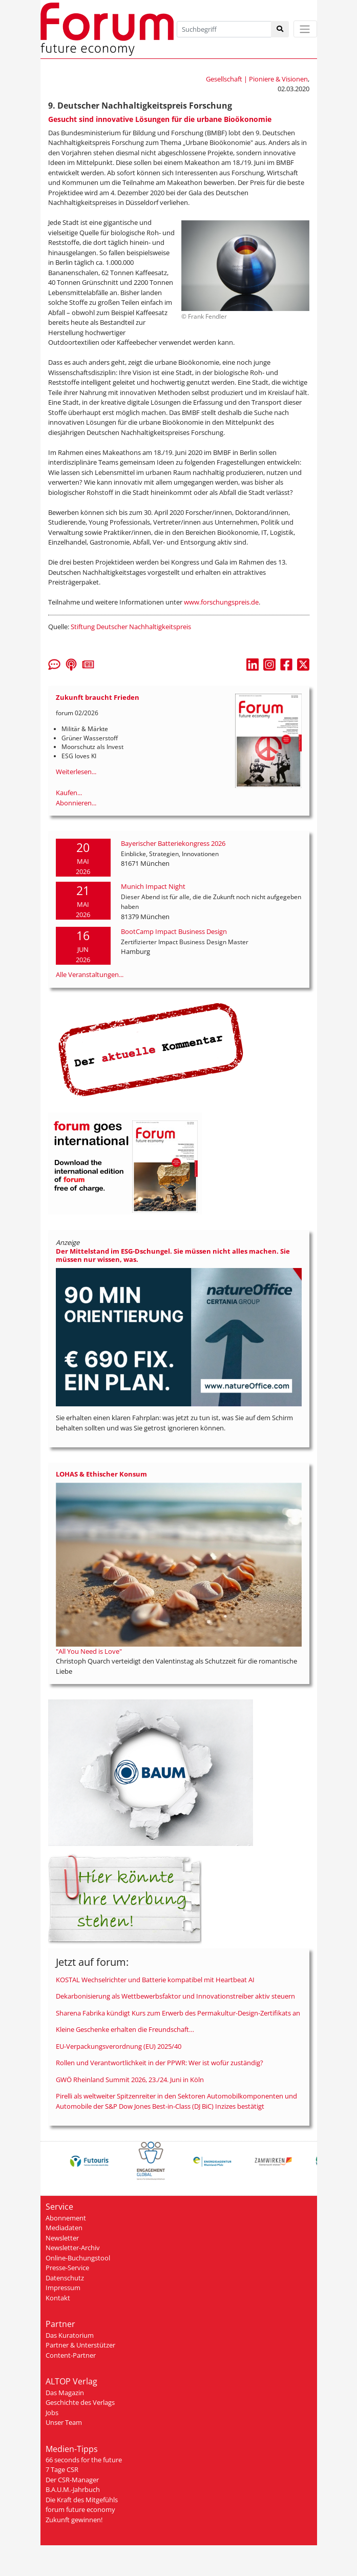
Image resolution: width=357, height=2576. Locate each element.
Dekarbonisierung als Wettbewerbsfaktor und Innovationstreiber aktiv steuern (175, 1996)
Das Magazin (65, 2392)
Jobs (52, 2412)
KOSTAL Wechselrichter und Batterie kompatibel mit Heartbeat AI (155, 1979)
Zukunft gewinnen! (74, 2519)
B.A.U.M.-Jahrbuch (73, 2489)
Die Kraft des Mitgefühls (82, 2499)
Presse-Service (67, 2267)
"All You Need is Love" (89, 1651)
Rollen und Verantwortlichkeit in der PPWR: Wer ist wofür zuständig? (159, 2062)
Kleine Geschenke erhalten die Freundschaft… (125, 2029)
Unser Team (64, 2422)
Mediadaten (64, 2227)
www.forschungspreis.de (221, 602)
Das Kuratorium (70, 2335)
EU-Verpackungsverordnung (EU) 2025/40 (118, 2046)
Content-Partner (71, 2355)
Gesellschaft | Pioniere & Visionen (257, 79)
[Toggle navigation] (305, 28)
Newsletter (62, 2237)
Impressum (63, 2287)
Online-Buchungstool (78, 2257)
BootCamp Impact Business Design (174, 931)
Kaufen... (69, 792)
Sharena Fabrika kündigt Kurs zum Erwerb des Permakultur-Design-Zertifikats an (178, 2013)
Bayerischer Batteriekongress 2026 (173, 843)
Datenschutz (65, 2277)
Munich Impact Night (153, 886)
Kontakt (58, 2297)
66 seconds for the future (84, 2459)
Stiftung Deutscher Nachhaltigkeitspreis (131, 626)
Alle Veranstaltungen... (89, 974)
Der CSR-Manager (72, 2479)
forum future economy (80, 2509)
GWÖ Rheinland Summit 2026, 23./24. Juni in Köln (130, 2079)
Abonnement (66, 2217)
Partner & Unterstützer (80, 2345)
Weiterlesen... (76, 771)
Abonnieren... (76, 802)
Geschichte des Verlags (80, 2402)
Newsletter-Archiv (73, 2247)
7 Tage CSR (62, 2469)
